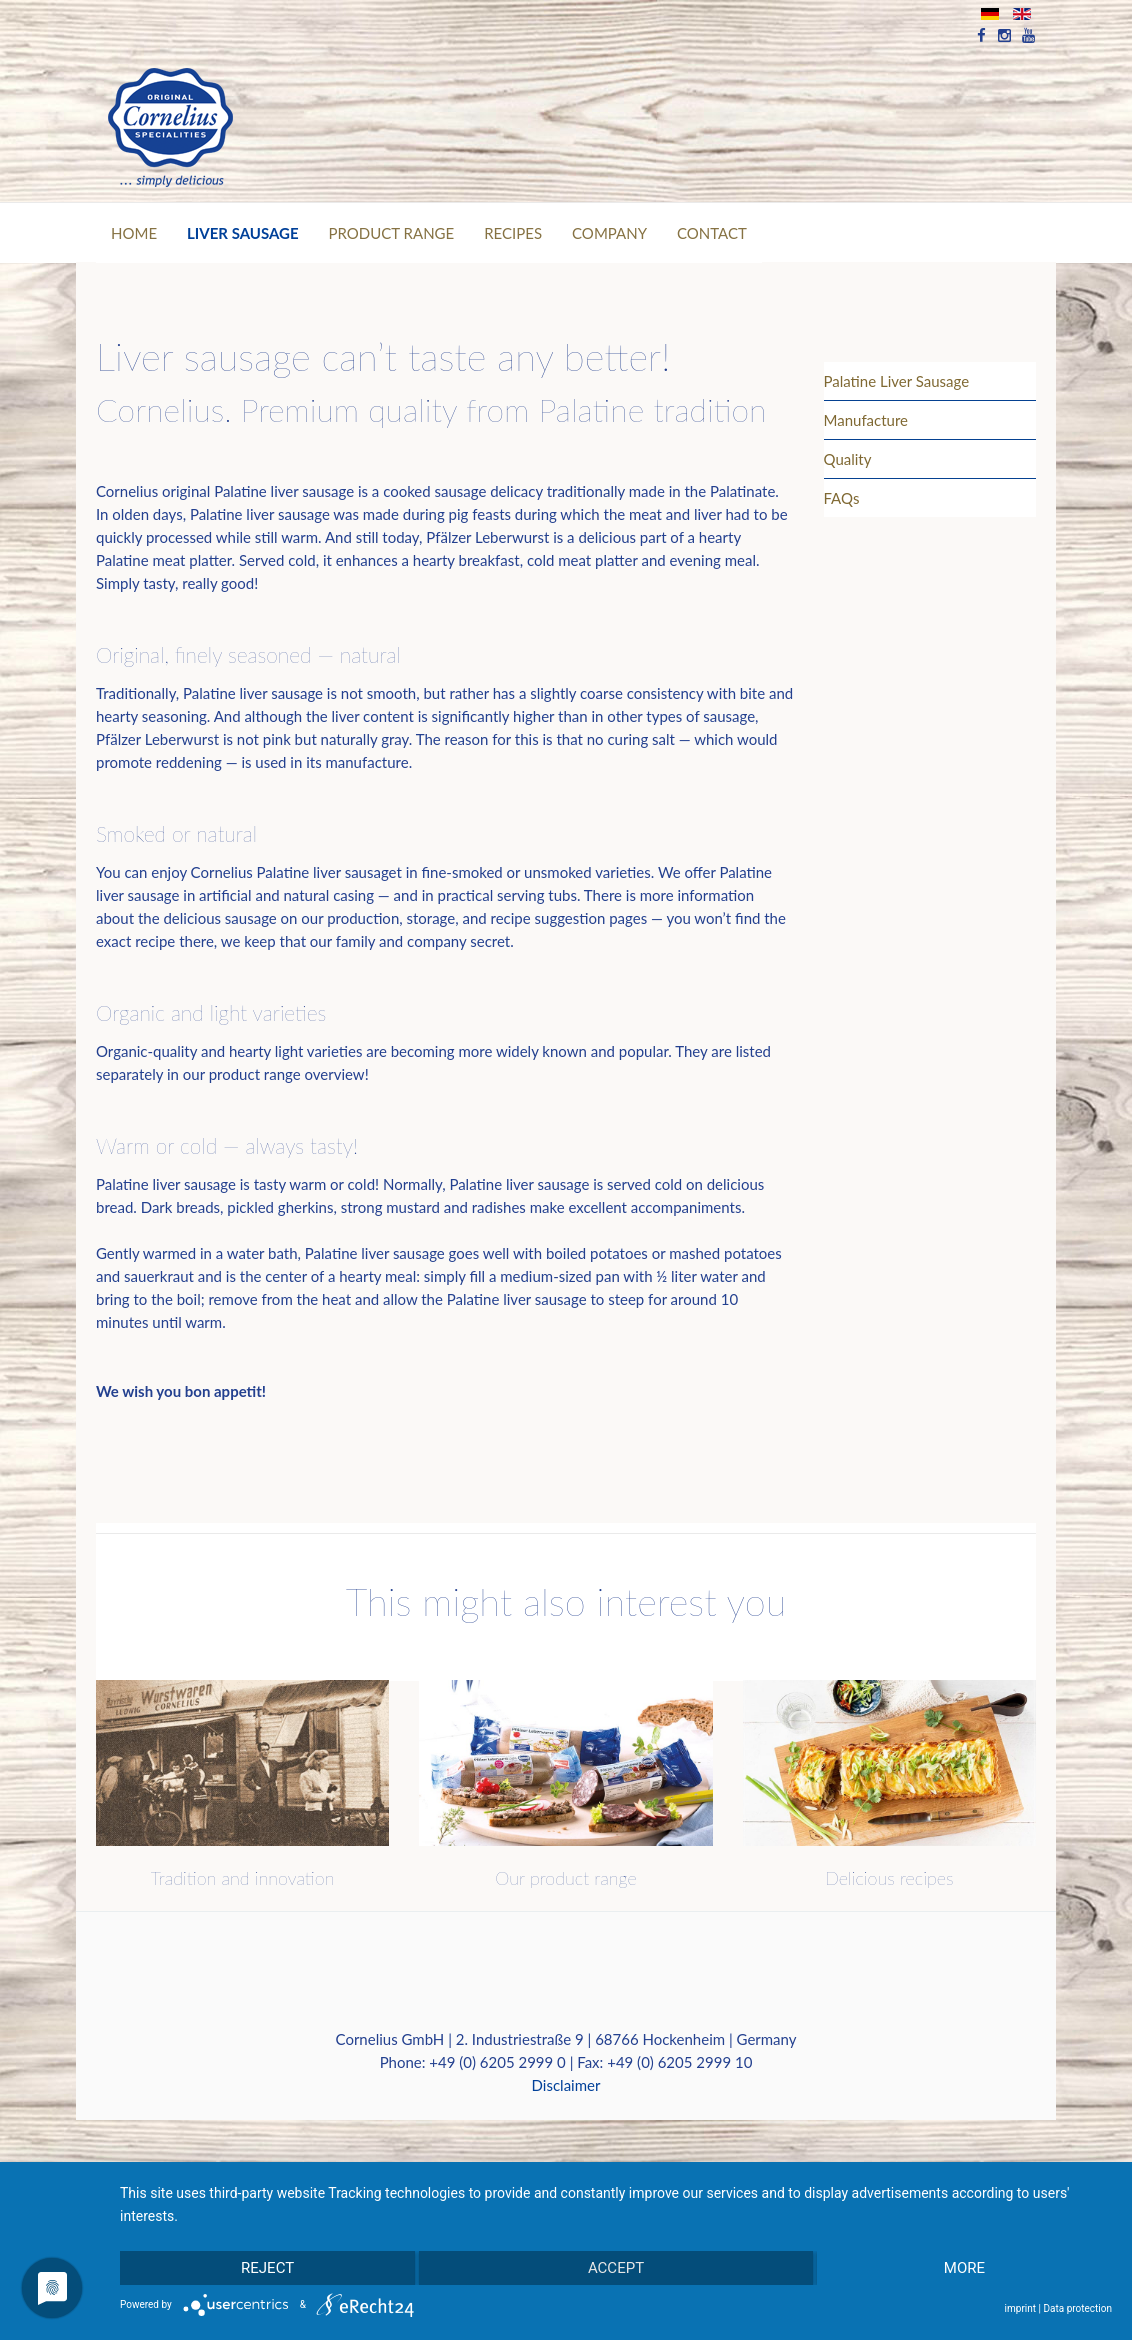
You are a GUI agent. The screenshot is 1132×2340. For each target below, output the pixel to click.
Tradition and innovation (243, 1878)
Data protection (1077, 2308)
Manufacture (866, 420)
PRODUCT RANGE (392, 233)
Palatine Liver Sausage (897, 381)
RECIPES (513, 233)
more (964, 2268)
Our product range (565, 1878)
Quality (848, 459)
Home (134, 233)
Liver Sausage (243, 233)
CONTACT (712, 233)
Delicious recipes (889, 1878)
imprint (1020, 2308)
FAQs (842, 498)
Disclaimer (566, 2085)
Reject (267, 2268)
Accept (616, 2268)
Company (609, 233)
